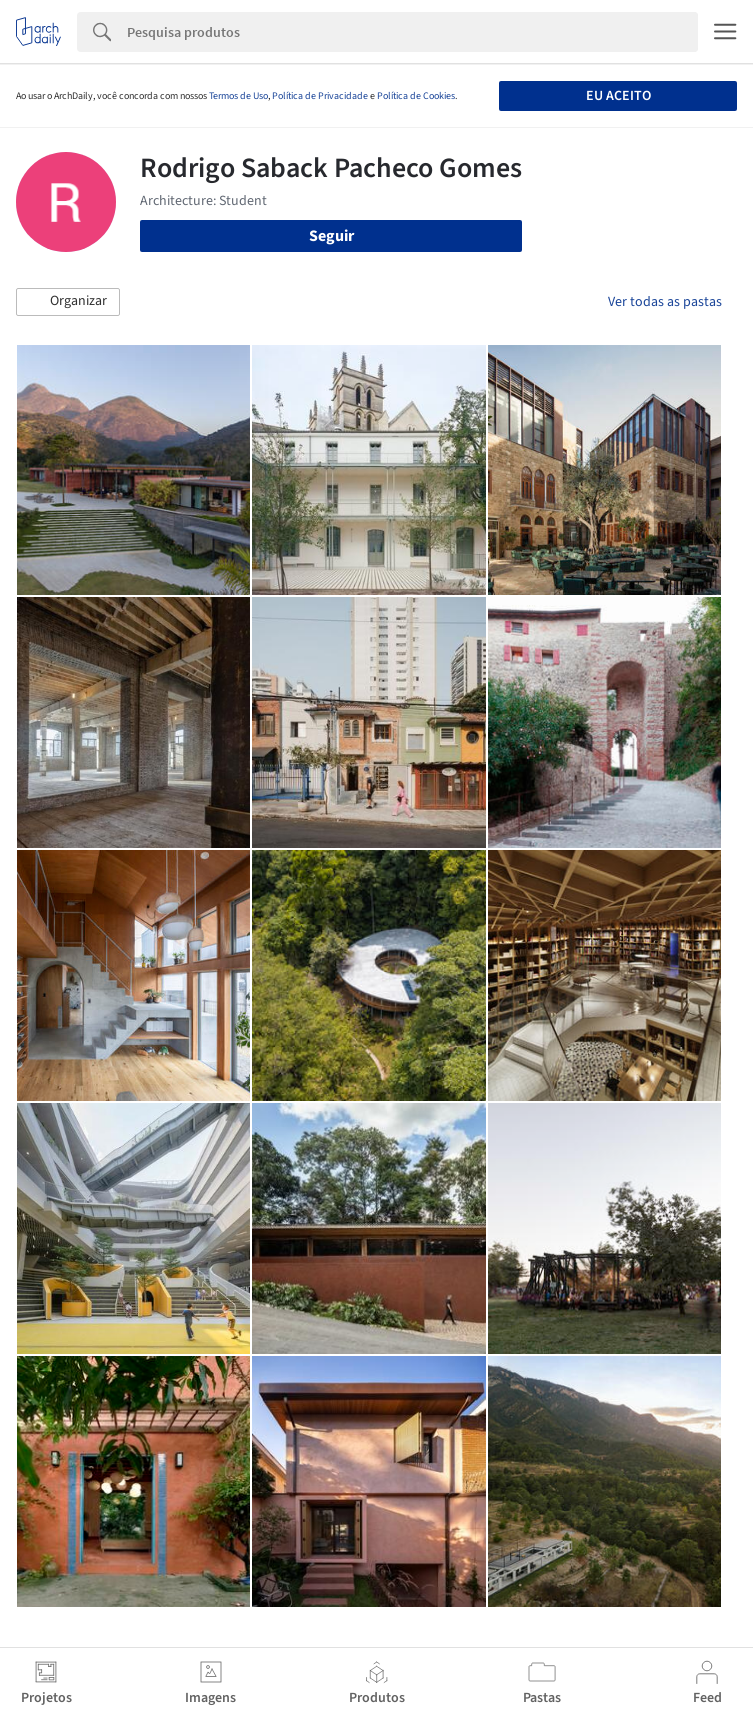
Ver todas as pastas (665, 302)
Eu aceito (618, 96)
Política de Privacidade (320, 96)
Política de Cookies (416, 96)
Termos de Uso (238, 96)
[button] (68, 302)
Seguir (331, 236)
